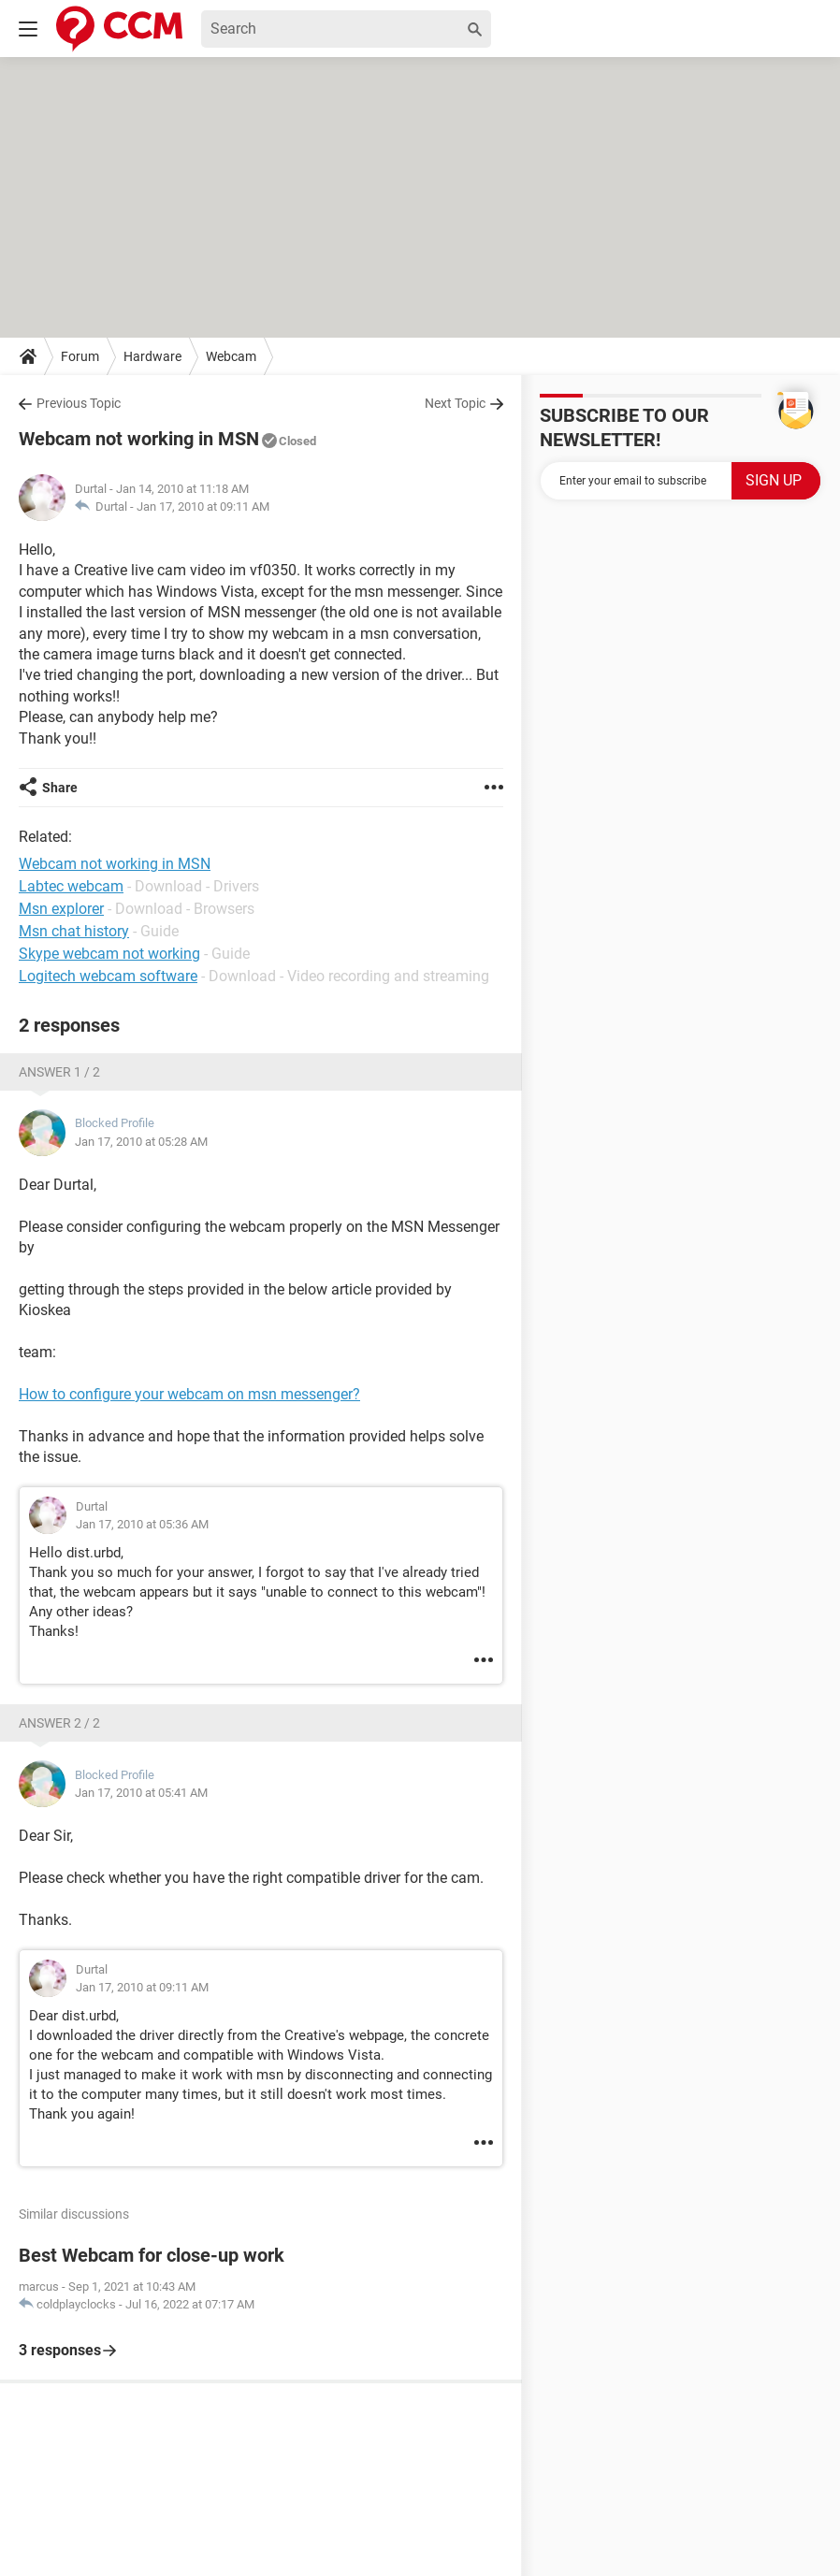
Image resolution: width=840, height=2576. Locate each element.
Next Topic (455, 403)
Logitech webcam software (108, 976)
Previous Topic (78, 403)
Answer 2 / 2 (59, 1722)
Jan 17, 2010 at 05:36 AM (142, 1524)
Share (60, 787)
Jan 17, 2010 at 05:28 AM (141, 1142)
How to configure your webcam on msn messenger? (189, 1394)
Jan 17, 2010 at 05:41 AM (141, 1793)
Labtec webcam (71, 886)
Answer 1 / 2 (59, 1071)
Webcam (231, 356)
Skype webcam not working (109, 953)
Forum (80, 356)
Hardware (152, 356)
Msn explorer (61, 909)
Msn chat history (74, 931)
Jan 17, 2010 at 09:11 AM (203, 506)
